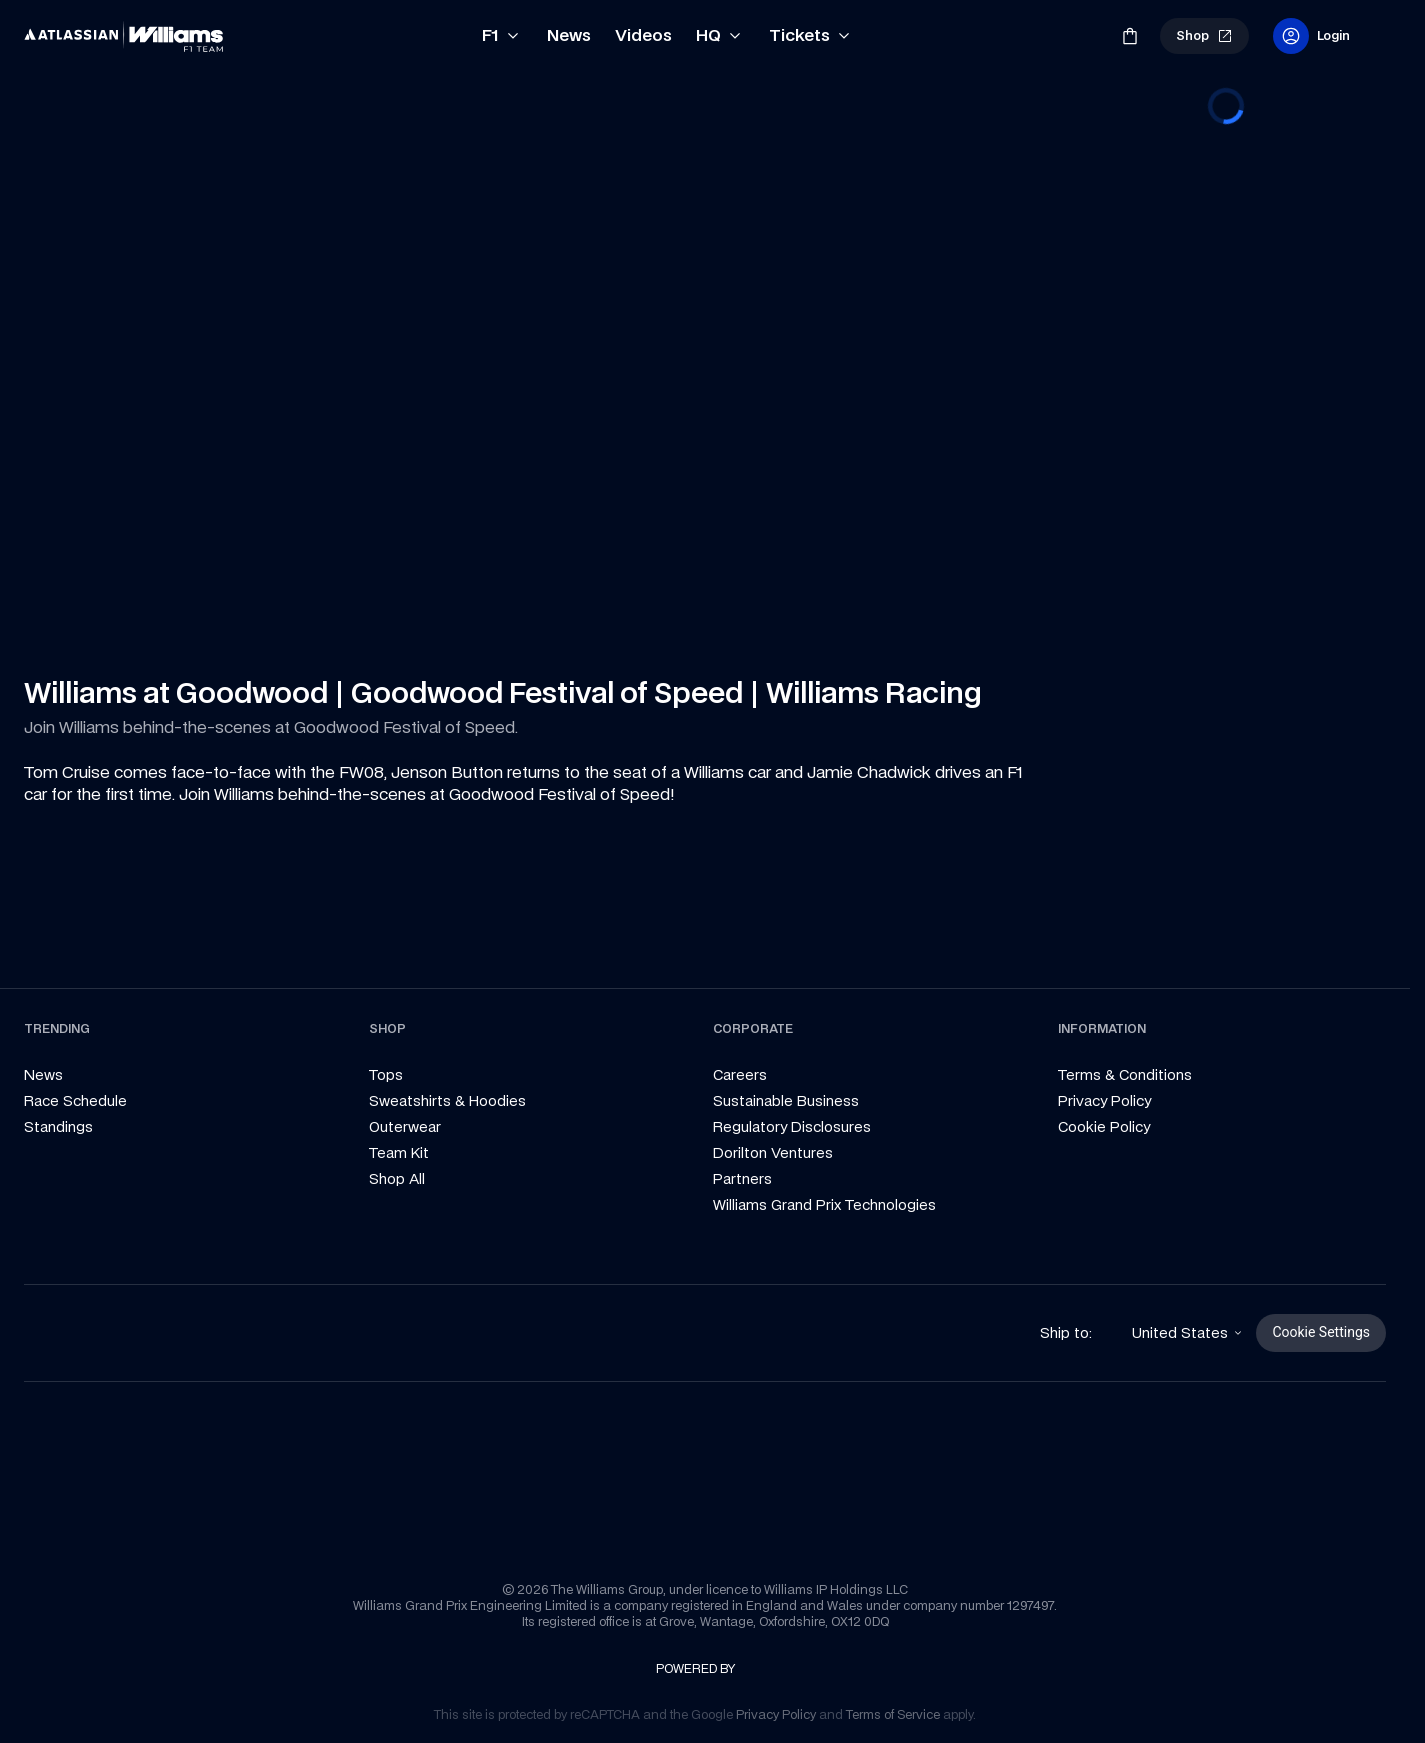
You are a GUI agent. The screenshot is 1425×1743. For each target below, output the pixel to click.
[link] (124, 36)
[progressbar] (1226, 106)
